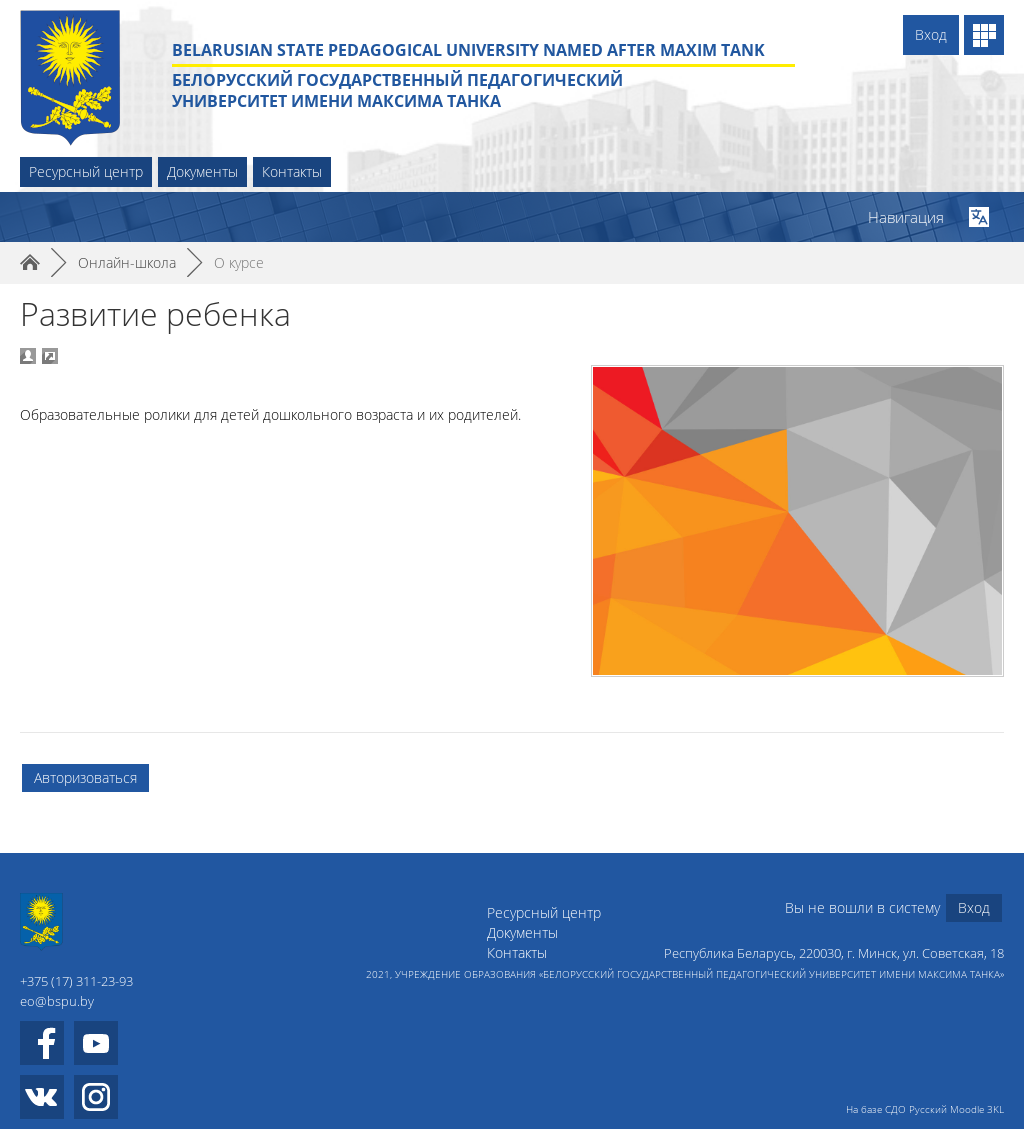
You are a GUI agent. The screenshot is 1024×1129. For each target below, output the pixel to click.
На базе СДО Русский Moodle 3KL (925, 1109)
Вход (931, 34)
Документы (202, 171)
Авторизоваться (85, 777)
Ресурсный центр (86, 171)
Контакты (292, 171)
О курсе (239, 262)
